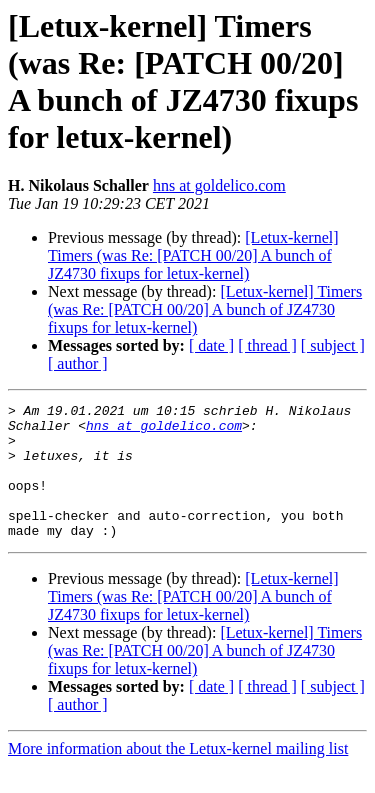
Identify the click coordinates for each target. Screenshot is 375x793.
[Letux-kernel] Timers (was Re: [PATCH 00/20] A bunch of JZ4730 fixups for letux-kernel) (193, 255)
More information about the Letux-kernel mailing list (178, 775)
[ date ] (211, 345)
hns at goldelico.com (219, 185)
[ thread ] (267, 345)
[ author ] (78, 363)
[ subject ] (333, 345)
